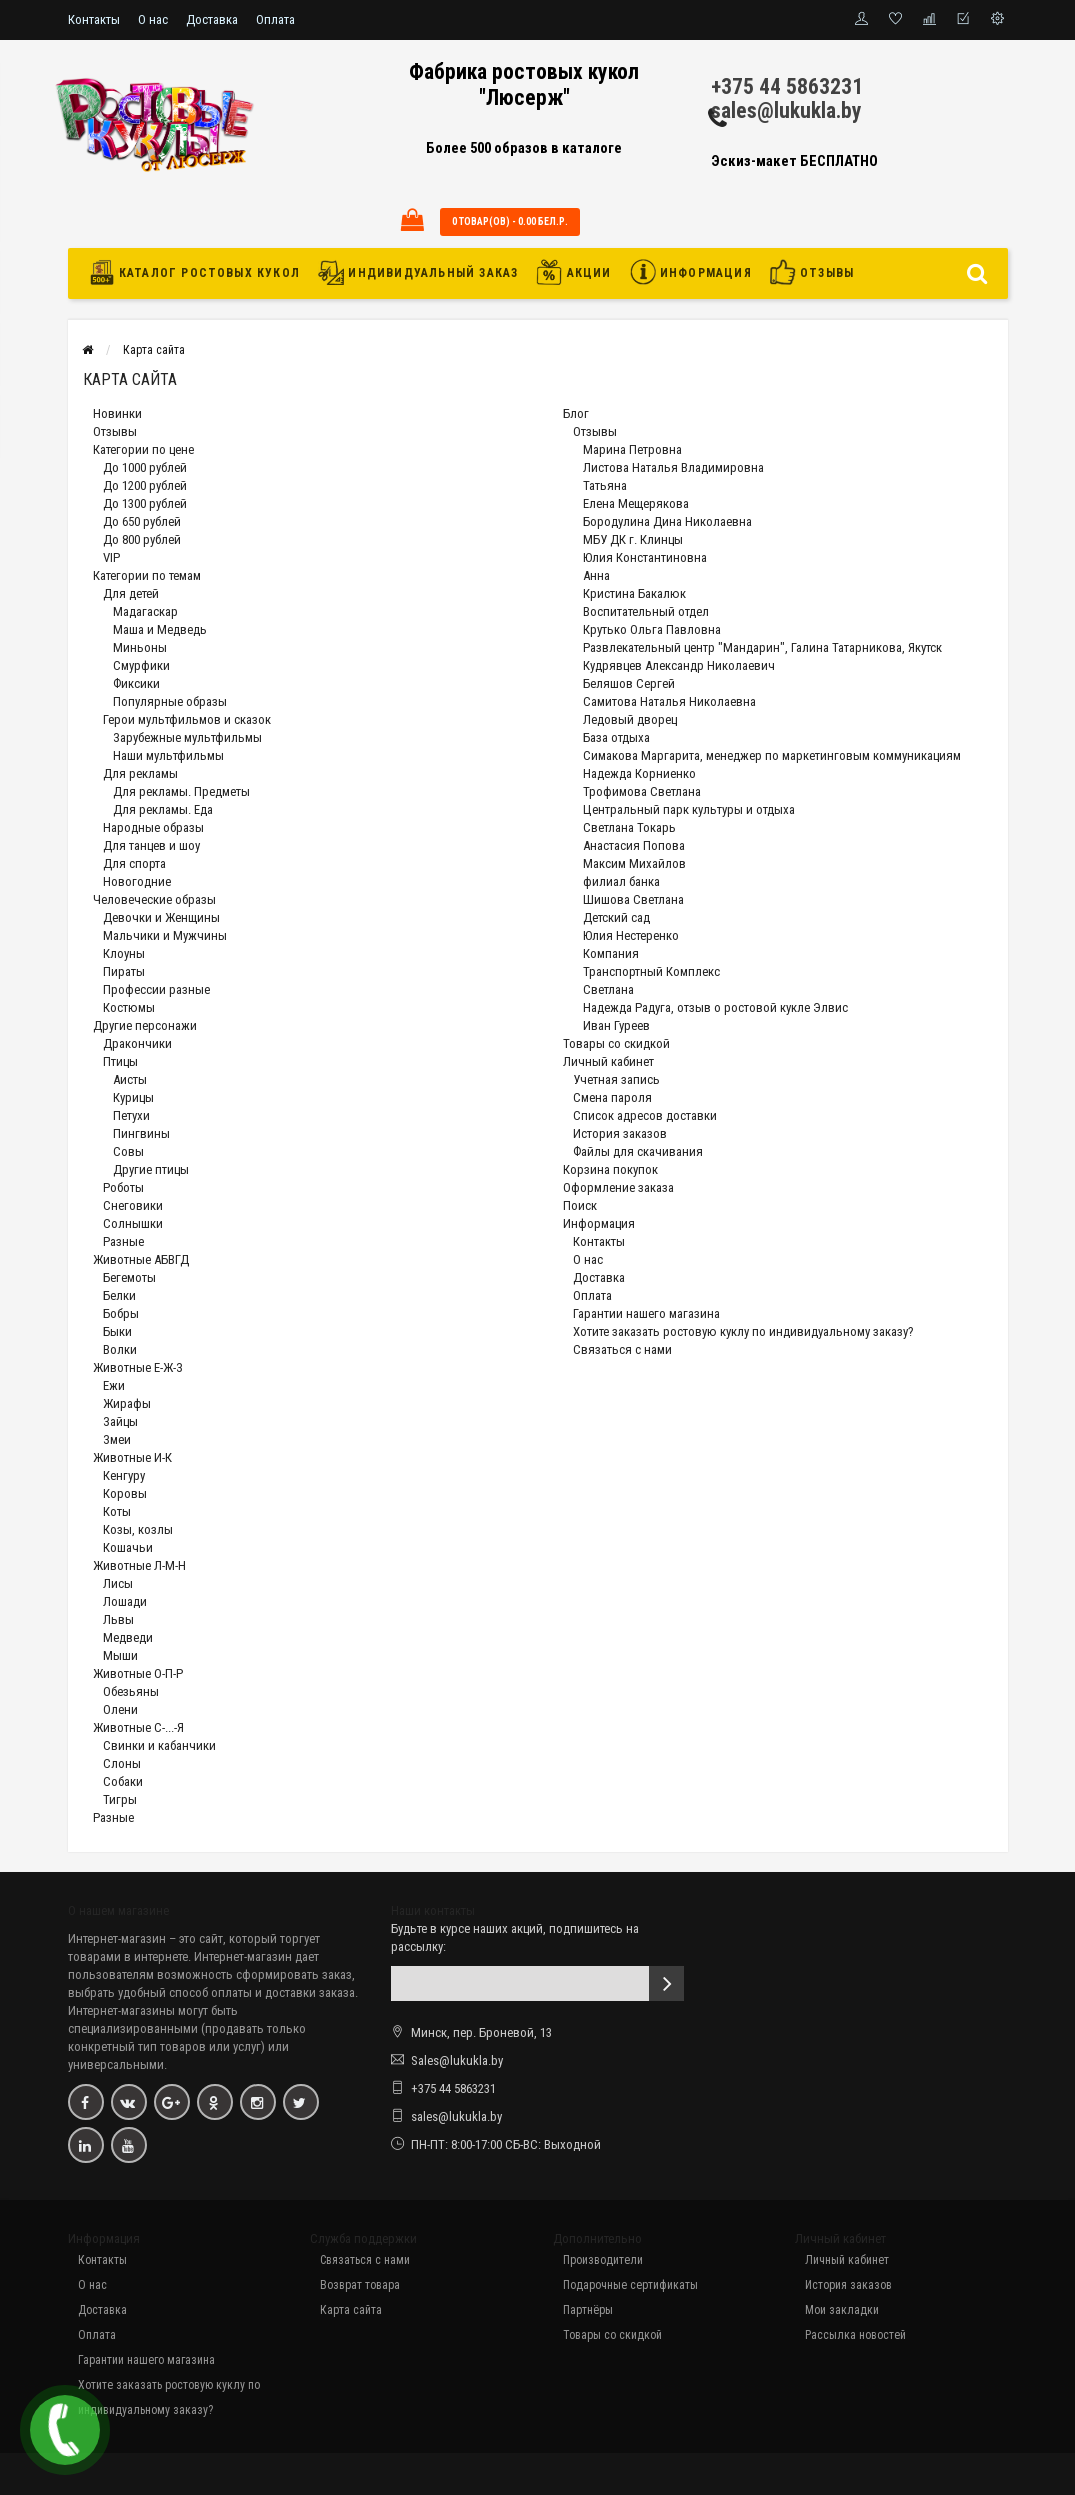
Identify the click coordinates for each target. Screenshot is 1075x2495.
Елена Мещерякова (636, 503)
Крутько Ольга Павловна (652, 629)
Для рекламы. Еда (163, 809)
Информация (691, 272)
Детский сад (616, 917)
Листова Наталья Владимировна (673, 467)
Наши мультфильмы (168, 755)
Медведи (128, 1637)
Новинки (117, 413)
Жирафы (127, 1403)
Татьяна (605, 485)
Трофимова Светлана (642, 791)
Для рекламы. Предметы (181, 791)
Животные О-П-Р (138, 1673)
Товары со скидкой (616, 1043)
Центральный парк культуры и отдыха (689, 809)
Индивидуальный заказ (418, 272)
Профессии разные (156, 989)
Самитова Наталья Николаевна (669, 701)
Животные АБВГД (141, 1259)
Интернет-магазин (117, 1938)
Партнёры (588, 2310)
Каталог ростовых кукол (200, 272)
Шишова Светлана (633, 899)
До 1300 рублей (145, 503)
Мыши (120, 1655)
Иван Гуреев (616, 1025)
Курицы (133, 1097)
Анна (596, 575)
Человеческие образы (154, 899)
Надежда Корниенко (639, 773)
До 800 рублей (142, 539)
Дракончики (137, 1043)
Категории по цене (143, 449)
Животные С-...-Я (138, 1727)
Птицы (120, 1061)
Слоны (122, 1763)
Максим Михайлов (634, 863)
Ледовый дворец (630, 719)
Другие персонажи (145, 1025)
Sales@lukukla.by (457, 2060)
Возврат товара (360, 2285)
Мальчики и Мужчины (165, 935)
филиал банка (621, 881)
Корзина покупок (610, 1169)
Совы (128, 1151)
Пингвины (141, 1133)
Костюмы (129, 1007)
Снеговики (133, 1205)
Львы (118, 1619)
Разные (123, 1241)
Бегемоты (129, 1277)
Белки (119, 1295)
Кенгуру (124, 1475)
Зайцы (120, 1421)
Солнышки (133, 1223)
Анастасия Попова (634, 845)
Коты (117, 1511)
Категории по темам (147, 575)
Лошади (125, 1601)
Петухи (131, 1115)
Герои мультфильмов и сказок (187, 719)
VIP (111, 557)
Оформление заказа (618, 1187)
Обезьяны (131, 1691)
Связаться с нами (622, 1349)
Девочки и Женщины (161, 917)
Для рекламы (140, 773)
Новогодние (137, 881)
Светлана (608, 989)
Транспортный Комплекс (651, 971)
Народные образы (153, 827)
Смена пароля (612, 1097)
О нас (153, 19)
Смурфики (141, 665)
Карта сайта (154, 350)
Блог (576, 413)
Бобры (121, 1313)
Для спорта (134, 863)
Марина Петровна (632, 449)
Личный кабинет (608, 1061)
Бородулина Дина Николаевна (667, 521)
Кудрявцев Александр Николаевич (679, 665)
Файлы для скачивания (638, 1151)
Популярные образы (170, 701)
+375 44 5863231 (787, 86)
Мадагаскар (145, 611)
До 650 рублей (142, 521)
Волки (120, 1349)
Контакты (94, 19)
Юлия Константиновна (645, 557)
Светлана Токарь (629, 827)
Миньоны (140, 647)
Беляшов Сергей (629, 683)
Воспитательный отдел (646, 611)
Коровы (125, 1493)
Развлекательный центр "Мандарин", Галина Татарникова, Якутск (762, 647)
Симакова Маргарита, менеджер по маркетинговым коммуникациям (772, 755)
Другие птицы (151, 1169)
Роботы (123, 1187)
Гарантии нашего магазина (646, 1313)
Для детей (131, 593)
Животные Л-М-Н (139, 1565)
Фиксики (136, 683)
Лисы (118, 1583)
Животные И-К (132, 1457)
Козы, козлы (138, 1529)
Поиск (580, 1205)
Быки (117, 1331)
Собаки (123, 1781)
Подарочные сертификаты (630, 2285)
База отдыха (616, 737)
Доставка (212, 19)
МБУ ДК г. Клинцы (633, 539)
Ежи (114, 1385)
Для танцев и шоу (151, 845)
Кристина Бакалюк (634, 593)
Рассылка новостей (855, 2335)
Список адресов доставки (645, 1115)
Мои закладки (842, 2310)
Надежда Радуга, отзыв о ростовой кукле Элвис (715, 1007)
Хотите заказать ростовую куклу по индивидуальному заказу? (743, 1331)
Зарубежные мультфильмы (187, 737)
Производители (603, 2260)
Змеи (117, 1439)
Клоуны (124, 953)
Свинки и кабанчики (159, 1745)
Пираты (124, 971)
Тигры (120, 1799)
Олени (120, 1709)
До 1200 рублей (145, 485)
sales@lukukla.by (786, 110)
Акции (573, 272)
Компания (611, 953)
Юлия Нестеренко (631, 935)
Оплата (275, 19)
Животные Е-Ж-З (138, 1367)
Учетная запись (616, 1079)
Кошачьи (128, 1547)
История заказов (620, 1133)
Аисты (130, 1079)
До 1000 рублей (145, 467)
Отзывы (812, 272)
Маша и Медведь (160, 629)
